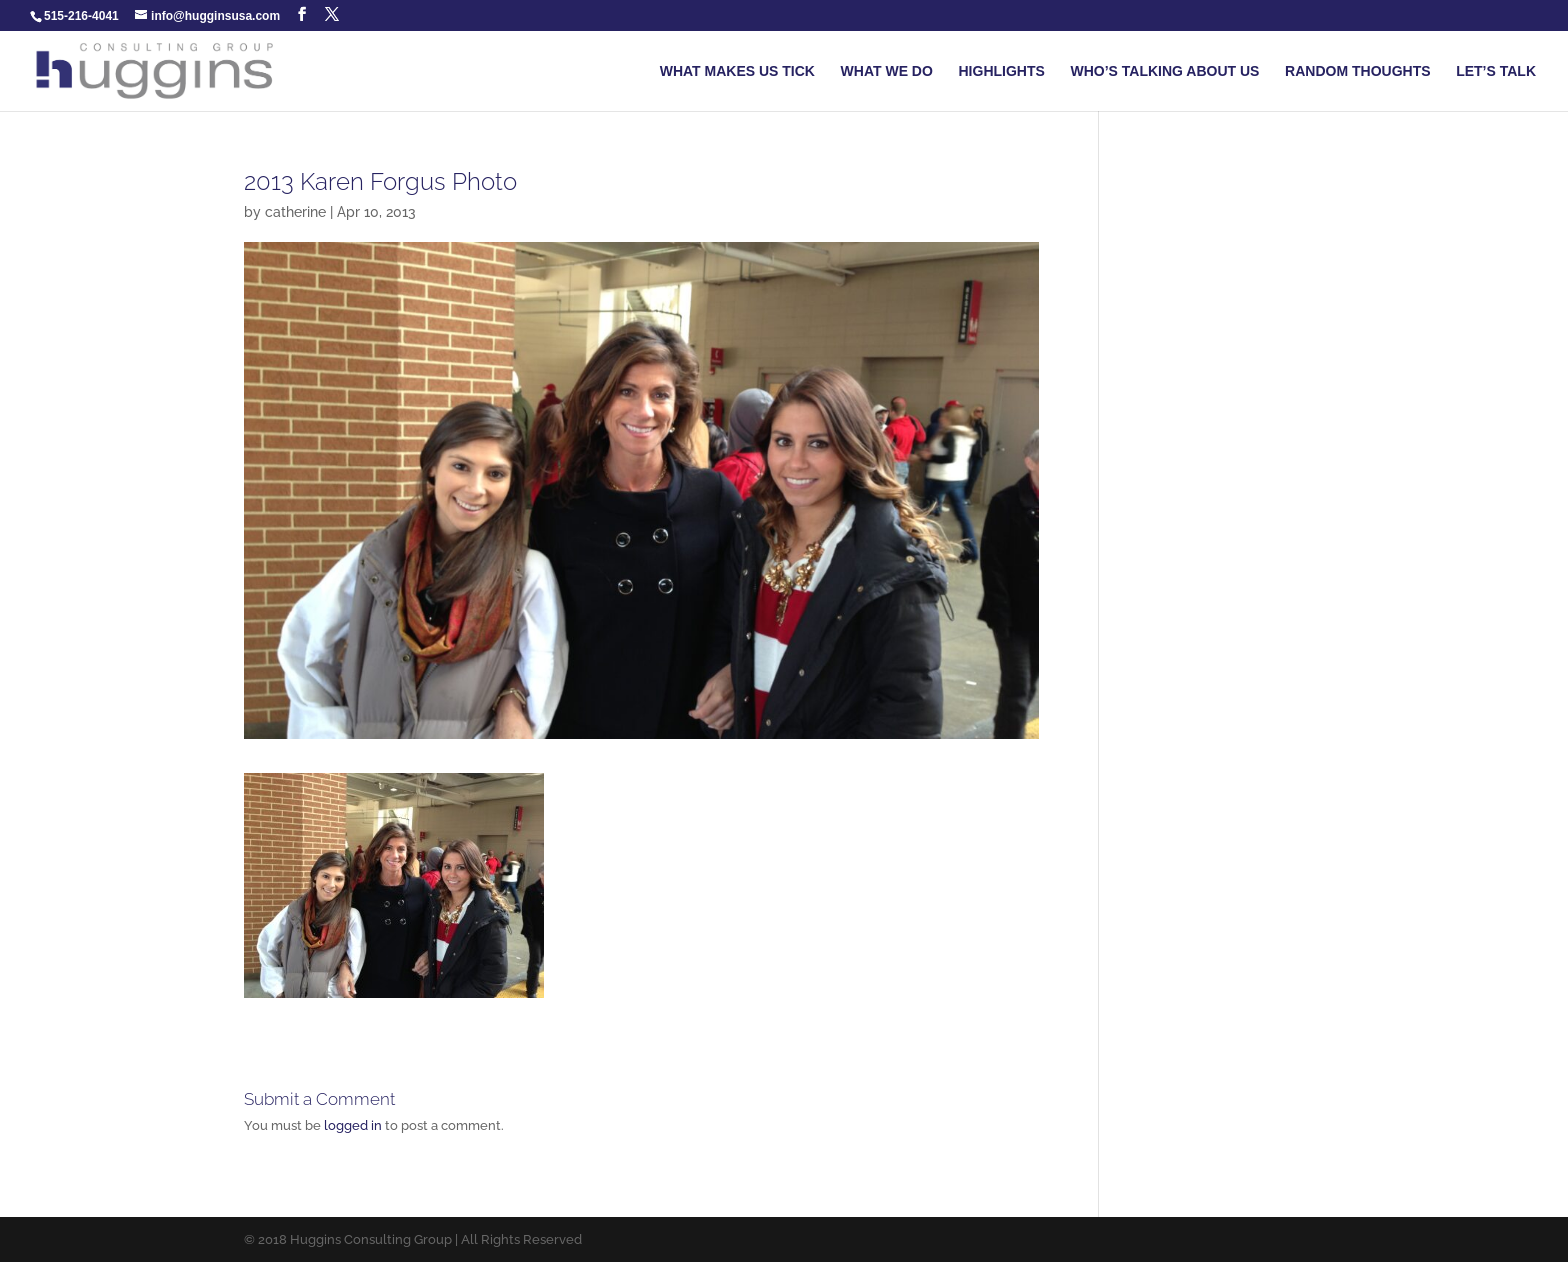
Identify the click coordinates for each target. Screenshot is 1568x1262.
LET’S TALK (1496, 71)
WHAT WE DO (887, 71)
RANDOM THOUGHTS (1357, 71)
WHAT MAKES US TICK (737, 71)
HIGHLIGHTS (1002, 71)
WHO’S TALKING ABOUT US (1164, 71)
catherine (295, 212)
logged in (353, 1125)
